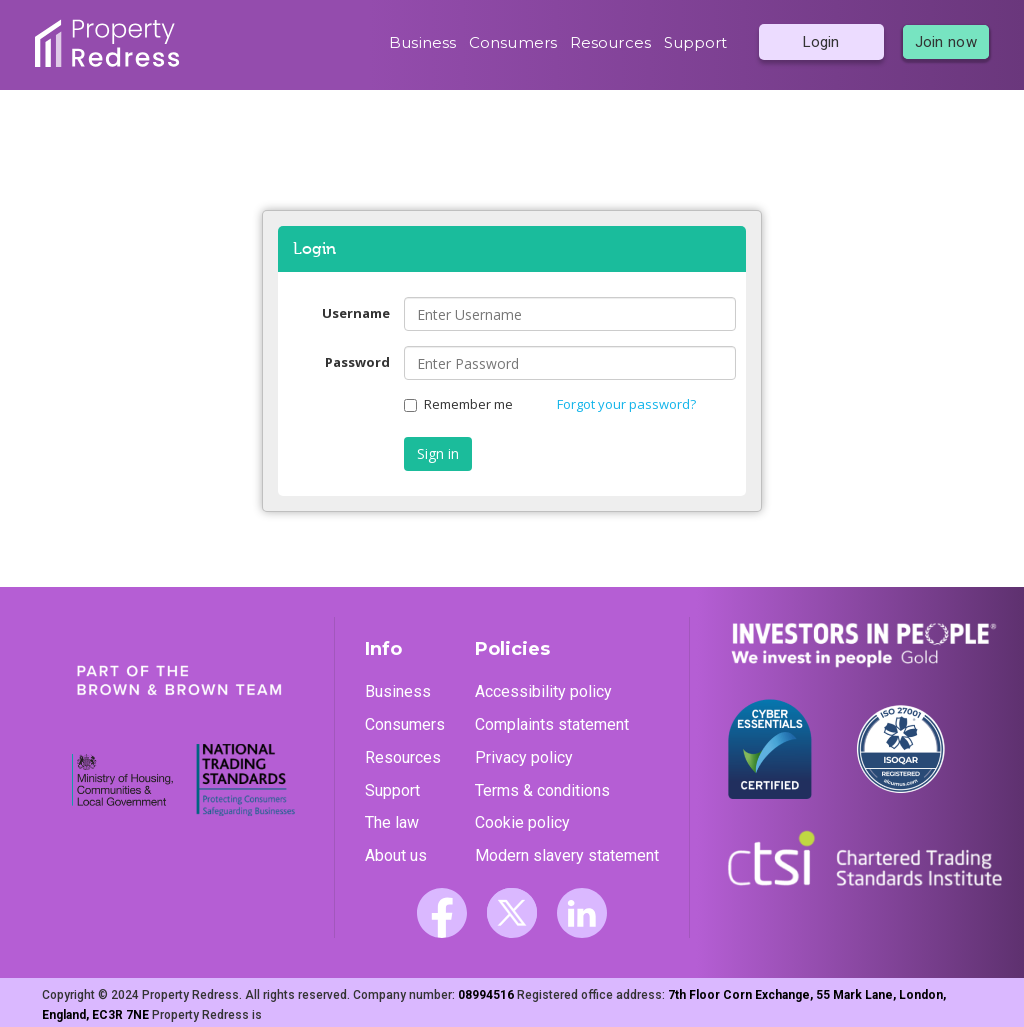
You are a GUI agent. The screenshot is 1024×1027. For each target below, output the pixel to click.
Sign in (438, 453)
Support (696, 42)
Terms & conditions (542, 790)
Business (422, 42)
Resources (610, 42)
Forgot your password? (626, 404)
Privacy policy (524, 757)
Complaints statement (552, 724)
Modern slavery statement (567, 855)
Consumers (513, 42)
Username (356, 313)
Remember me (458, 404)
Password (357, 362)
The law (392, 822)
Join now (946, 42)
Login (821, 42)
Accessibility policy (543, 691)
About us (396, 855)
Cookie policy (522, 822)
